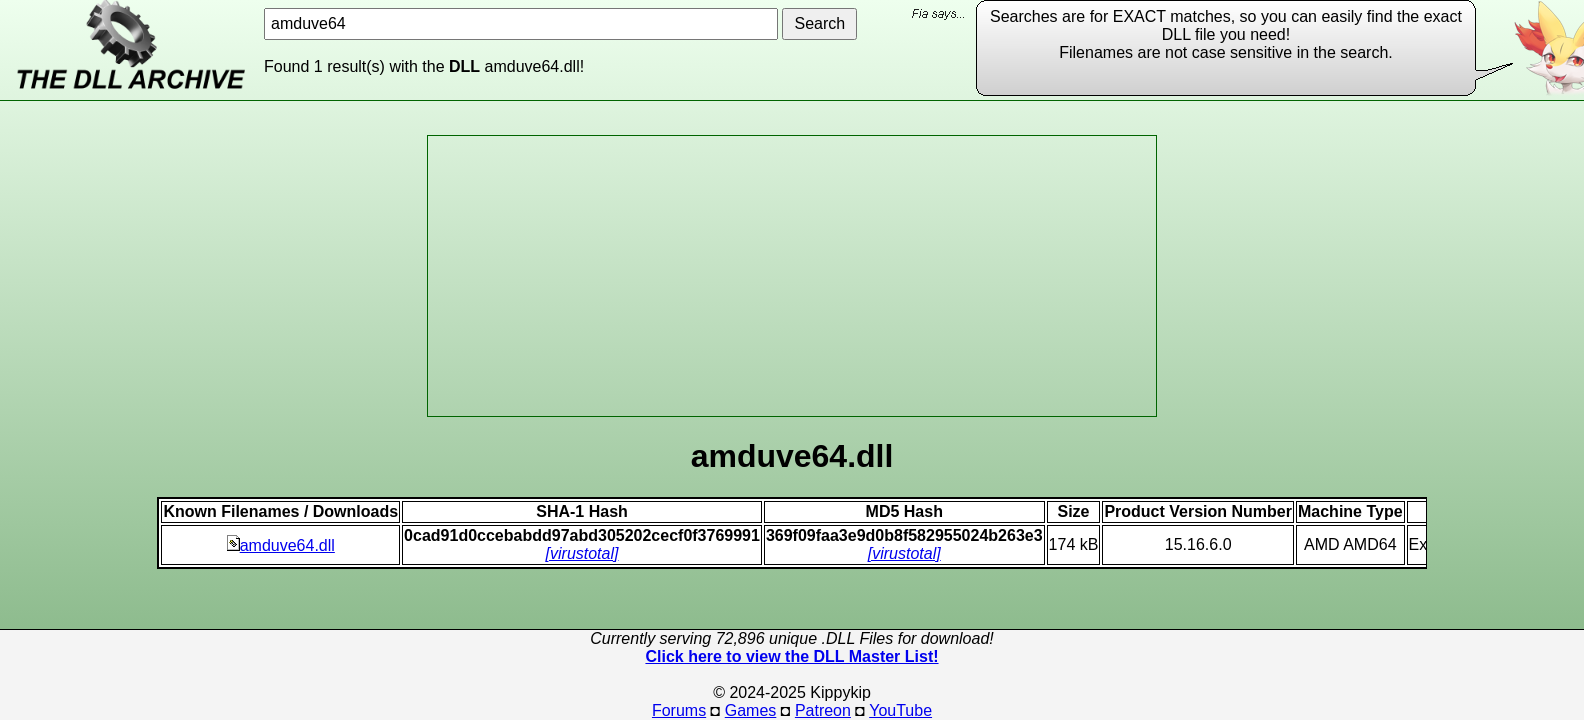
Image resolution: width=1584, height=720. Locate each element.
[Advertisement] (792, 276)
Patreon (823, 710)
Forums (679, 710)
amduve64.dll (281, 545)
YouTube (900, 710)
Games (751, 710)
